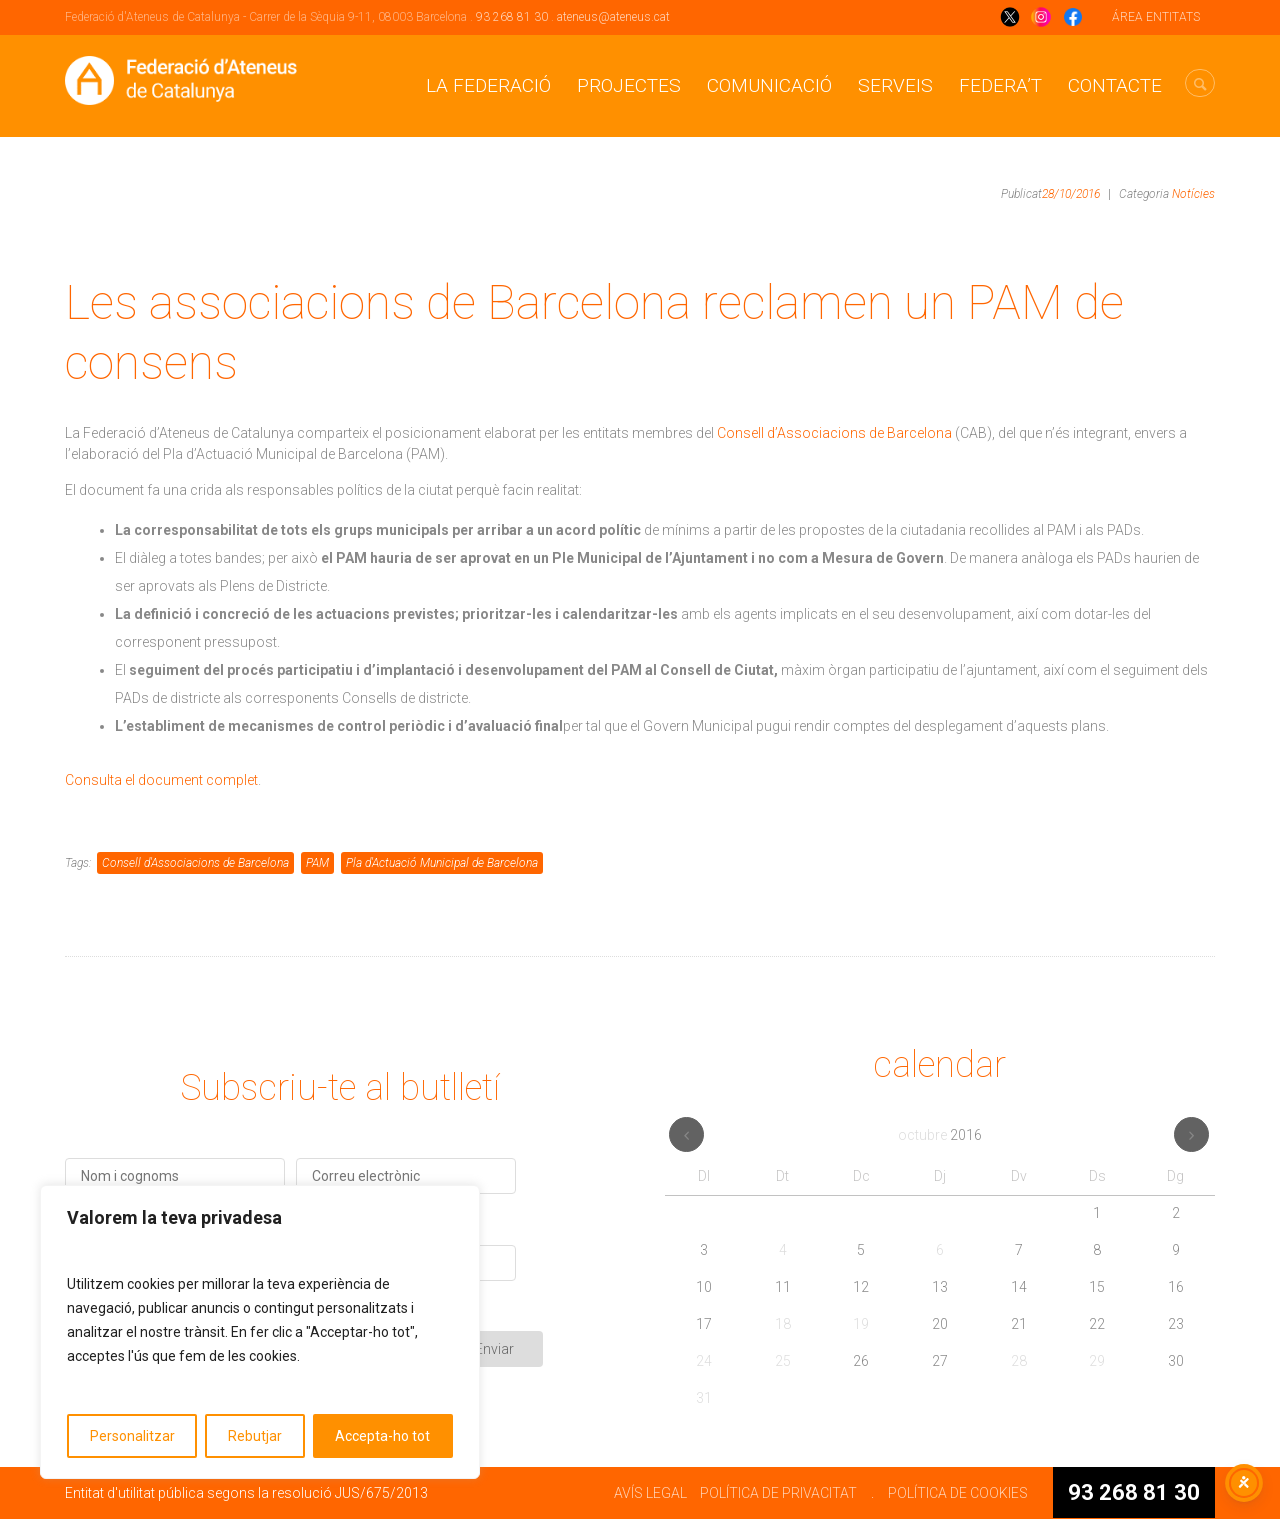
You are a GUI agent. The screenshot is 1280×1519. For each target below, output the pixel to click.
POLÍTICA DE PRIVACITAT (778, 1493)
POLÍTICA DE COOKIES (958, 1493)
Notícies (1193, 194)
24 (704, 1361)
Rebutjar (255, 1436)
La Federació (488, 85)
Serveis (895, 85)
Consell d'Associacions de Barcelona (195, 863)
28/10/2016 (1071, 194)
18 (783, 1324)
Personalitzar (132, 1436)
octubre (940, 1135)
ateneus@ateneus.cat (613, 17)
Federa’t (1000, 85)
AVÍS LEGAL (650, 1493)
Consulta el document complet (161, 780)
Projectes (629, 85)
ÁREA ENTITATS (1156, 17)
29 (1097, 1361)
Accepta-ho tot (382, 1436)
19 (861, 1324)
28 (1019, 1361)
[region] (260, 1332)
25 (783, 1361)
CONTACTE (1115, 85)
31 (704, 1398)
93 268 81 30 (512, 17)
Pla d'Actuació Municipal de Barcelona (442, 863)
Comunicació (769, 85)
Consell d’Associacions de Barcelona (834, 433)
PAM (317, 863)
